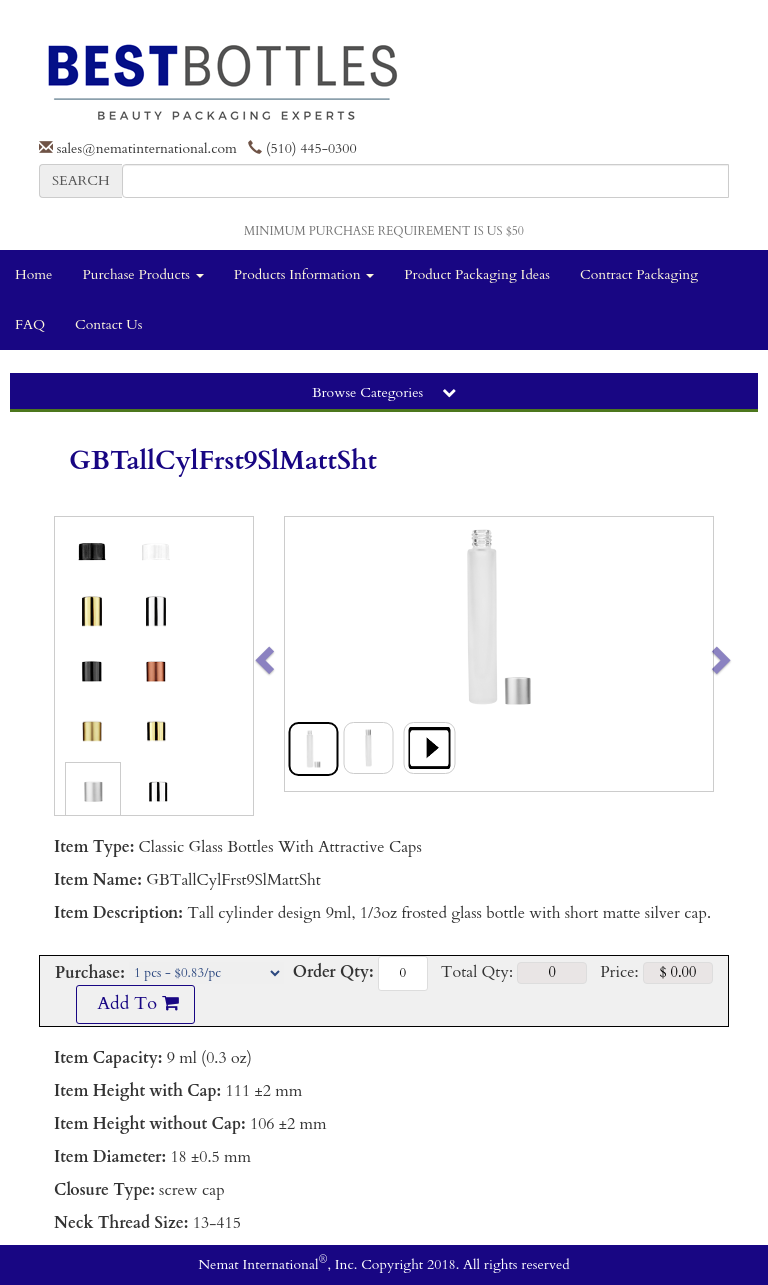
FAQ (30, 324)
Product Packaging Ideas (477, 274)
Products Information (304, 274)
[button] (306, 654)
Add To (135, 1003)
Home (33, 274)
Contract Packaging (639, 274)
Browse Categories (384, 392)
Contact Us (108, 324)
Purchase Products (142, 274)
